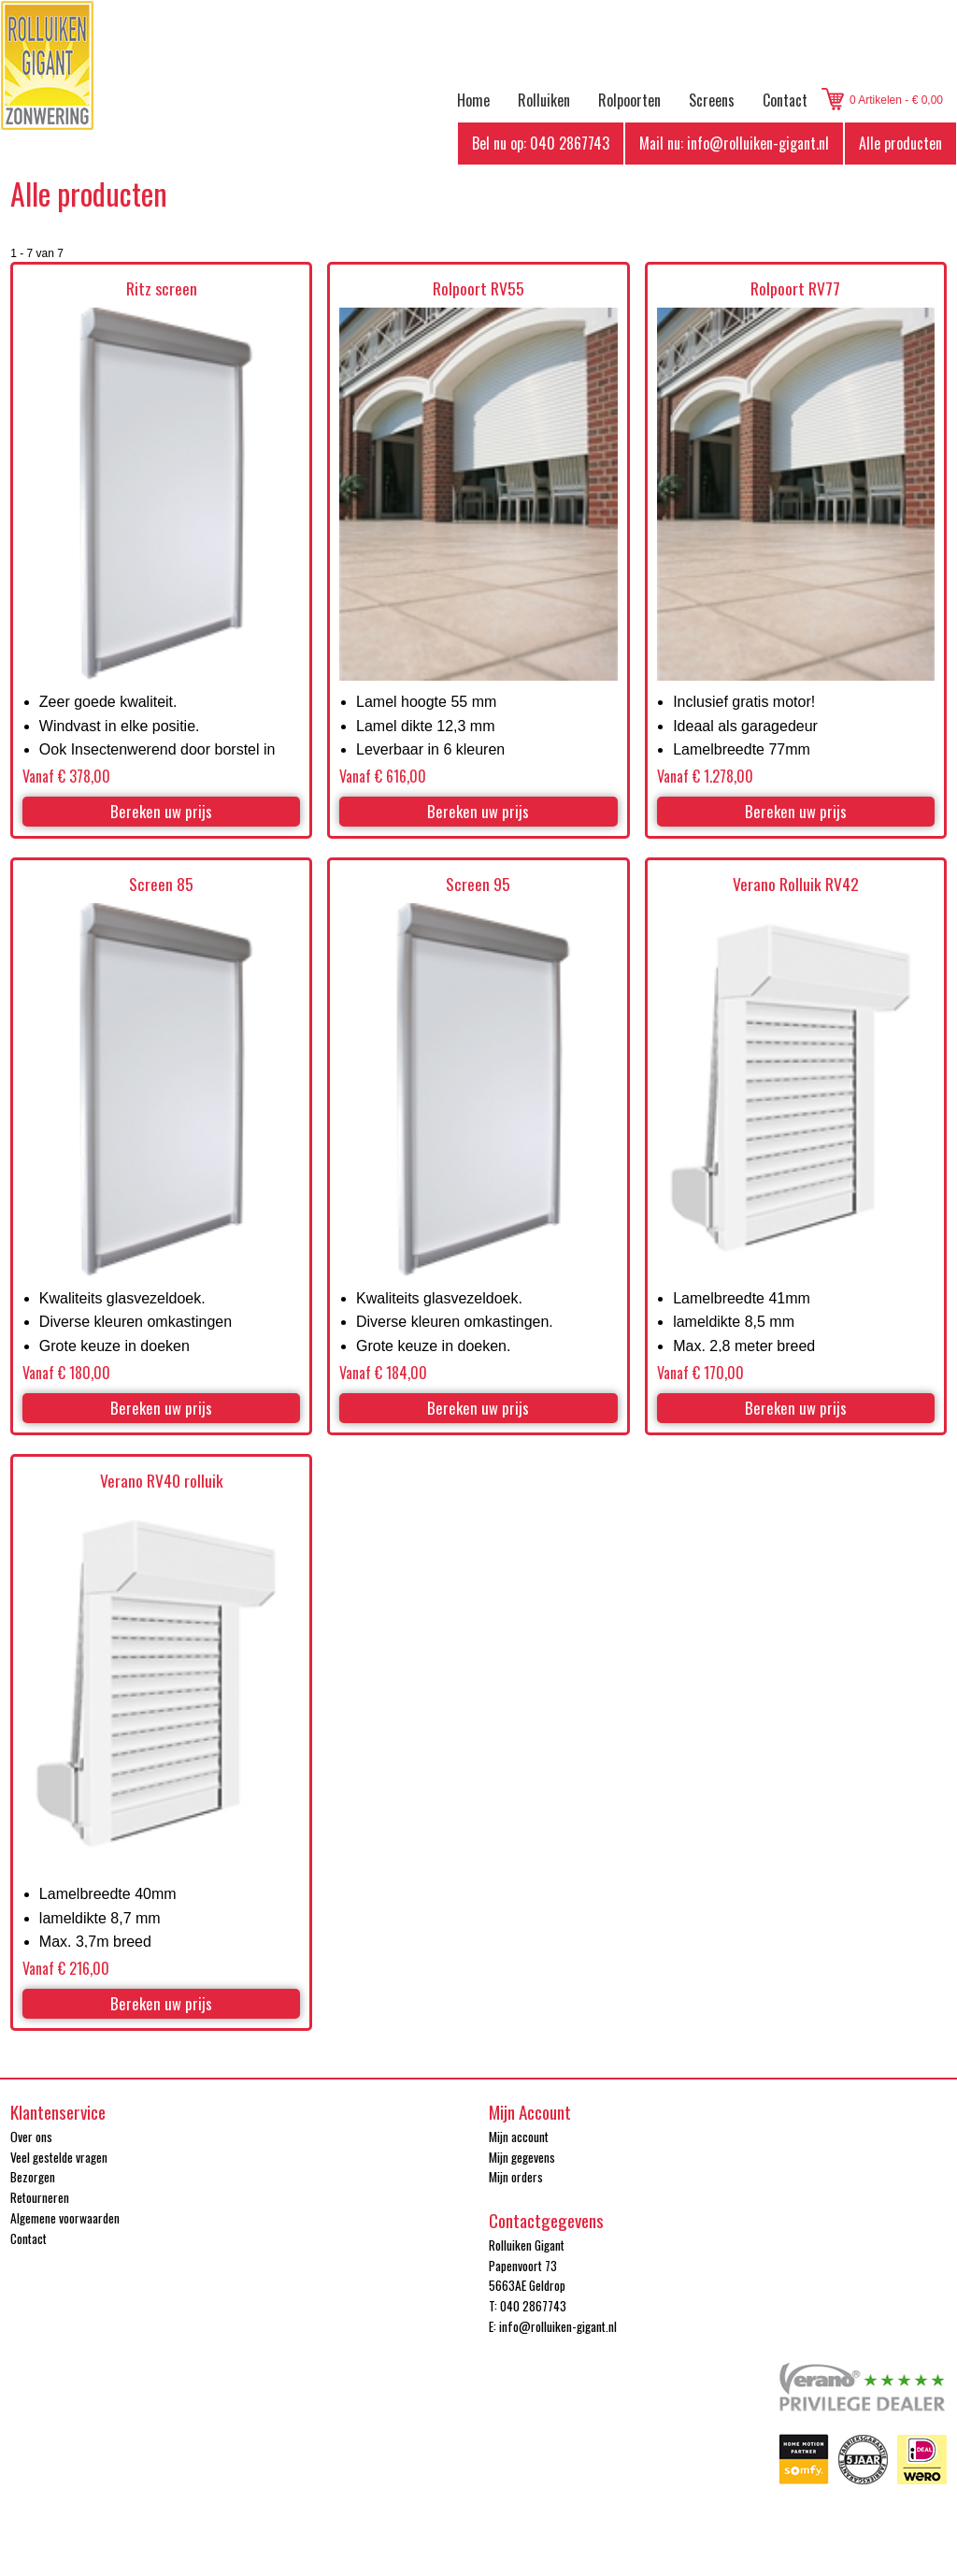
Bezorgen (32, 2176)
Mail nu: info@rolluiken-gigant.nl (734, 143)
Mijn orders (516, 2176)
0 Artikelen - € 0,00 (896, 100)
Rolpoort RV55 (478, 288)
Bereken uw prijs (161, 811)
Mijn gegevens (522, 2157)
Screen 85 (161, 884)
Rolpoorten (629, 100)
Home (473, 100)
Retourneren (39, 2197)
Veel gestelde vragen (58, 2157)
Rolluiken (544, 100)
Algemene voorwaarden (65, 2218)
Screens (712, 100)
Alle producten (900, 143)
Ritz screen (161, 288)
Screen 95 (478, 884)
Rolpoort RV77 (795, 288)
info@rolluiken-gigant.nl (558, 2326)
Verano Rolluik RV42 (796, 884)
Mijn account (519, 2136)
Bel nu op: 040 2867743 (540, 143)
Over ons (31, 2136)
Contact (785, 100)
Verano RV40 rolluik (161, 1480)
